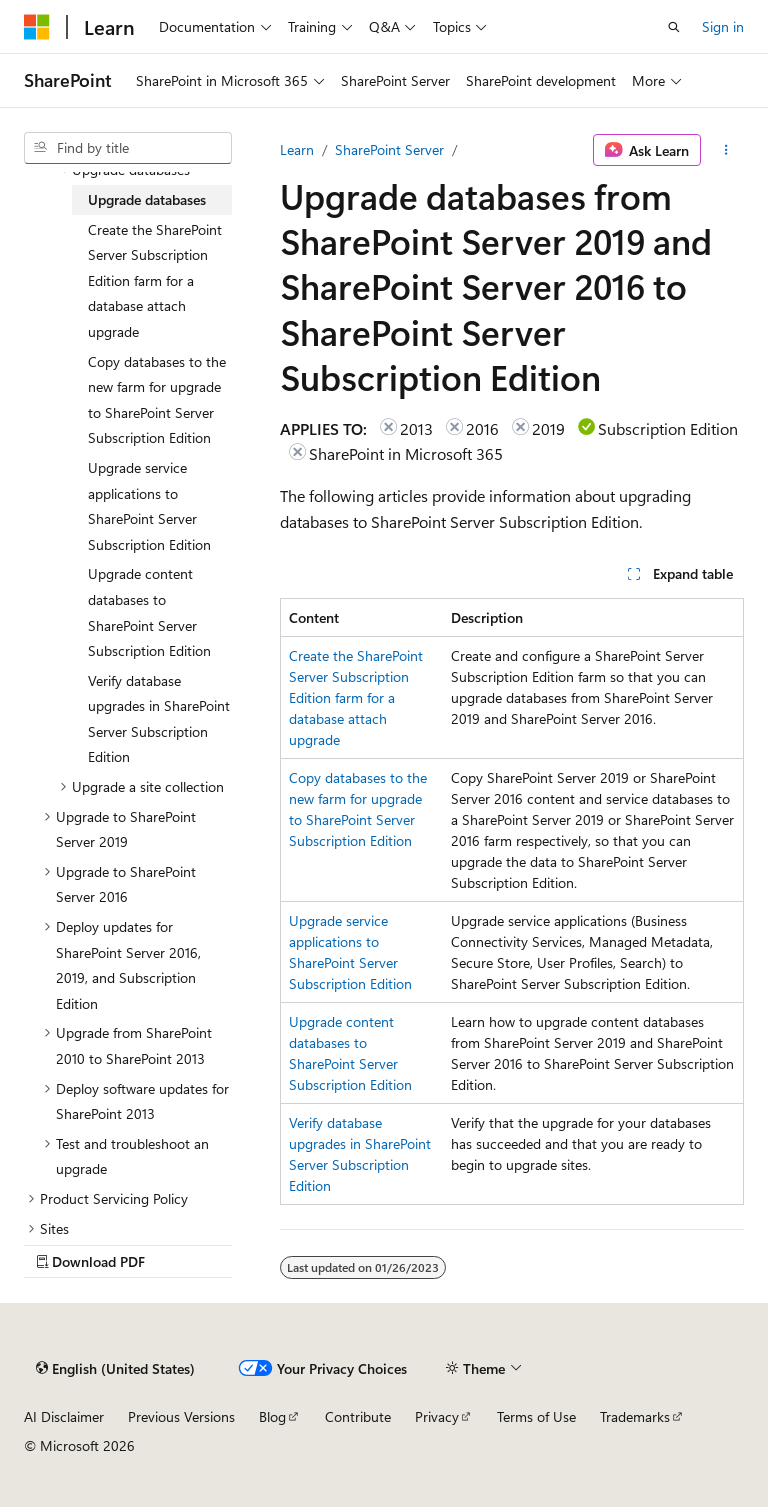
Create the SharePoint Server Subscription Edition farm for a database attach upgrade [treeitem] (155, 280)
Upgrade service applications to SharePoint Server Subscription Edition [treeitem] (149, 506)
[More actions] (726, 150)
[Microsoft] (37, 27)
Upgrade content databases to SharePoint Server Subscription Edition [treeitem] (149, 612)
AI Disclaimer (64, 1416)
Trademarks (635, 1416)
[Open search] (674, 27)
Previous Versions (181, 1416)
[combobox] (128, 148)
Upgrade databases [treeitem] (147, 199)
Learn (297, 149)
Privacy (437, 1416)
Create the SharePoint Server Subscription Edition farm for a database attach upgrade (356, 697)
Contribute (358, 1416)
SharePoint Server (389, 149)
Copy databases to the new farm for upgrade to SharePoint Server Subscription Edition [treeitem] (157, 400)
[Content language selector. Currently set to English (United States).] (115, 1368)
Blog (272, 1416)
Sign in (723, 26)
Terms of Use (536, 1416)
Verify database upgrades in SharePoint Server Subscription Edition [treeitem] (159, 719)
